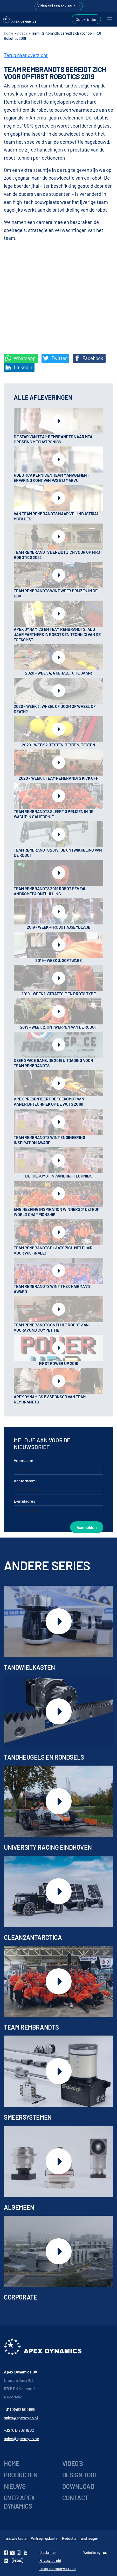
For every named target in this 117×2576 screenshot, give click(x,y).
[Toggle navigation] (109, 19)
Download (78, 2486)
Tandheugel (88, 2538)
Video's (22, 33)
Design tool (80, 2475)
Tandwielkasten (16, 2538)
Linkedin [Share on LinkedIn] (18, 367)
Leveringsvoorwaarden (57, 2568)
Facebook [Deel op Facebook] (88, 358)
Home (8, 33)
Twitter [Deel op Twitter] (55, 358)
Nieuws (15, 2486)
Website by (91, 2552)
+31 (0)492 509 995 (19, 2409)
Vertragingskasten (45, 2538)
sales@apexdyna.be (21, 2438)
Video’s (72, 2463)
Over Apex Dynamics (19, 2502)
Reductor (69, 2538)
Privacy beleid (50, 2560)
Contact (75, 2498)
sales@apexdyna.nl (21, 2417)
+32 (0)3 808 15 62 (19, 2430)
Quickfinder (86, 19)
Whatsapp (20, 358)
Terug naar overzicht (26, 55)
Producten (20, 2475)
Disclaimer (47, 2552)
